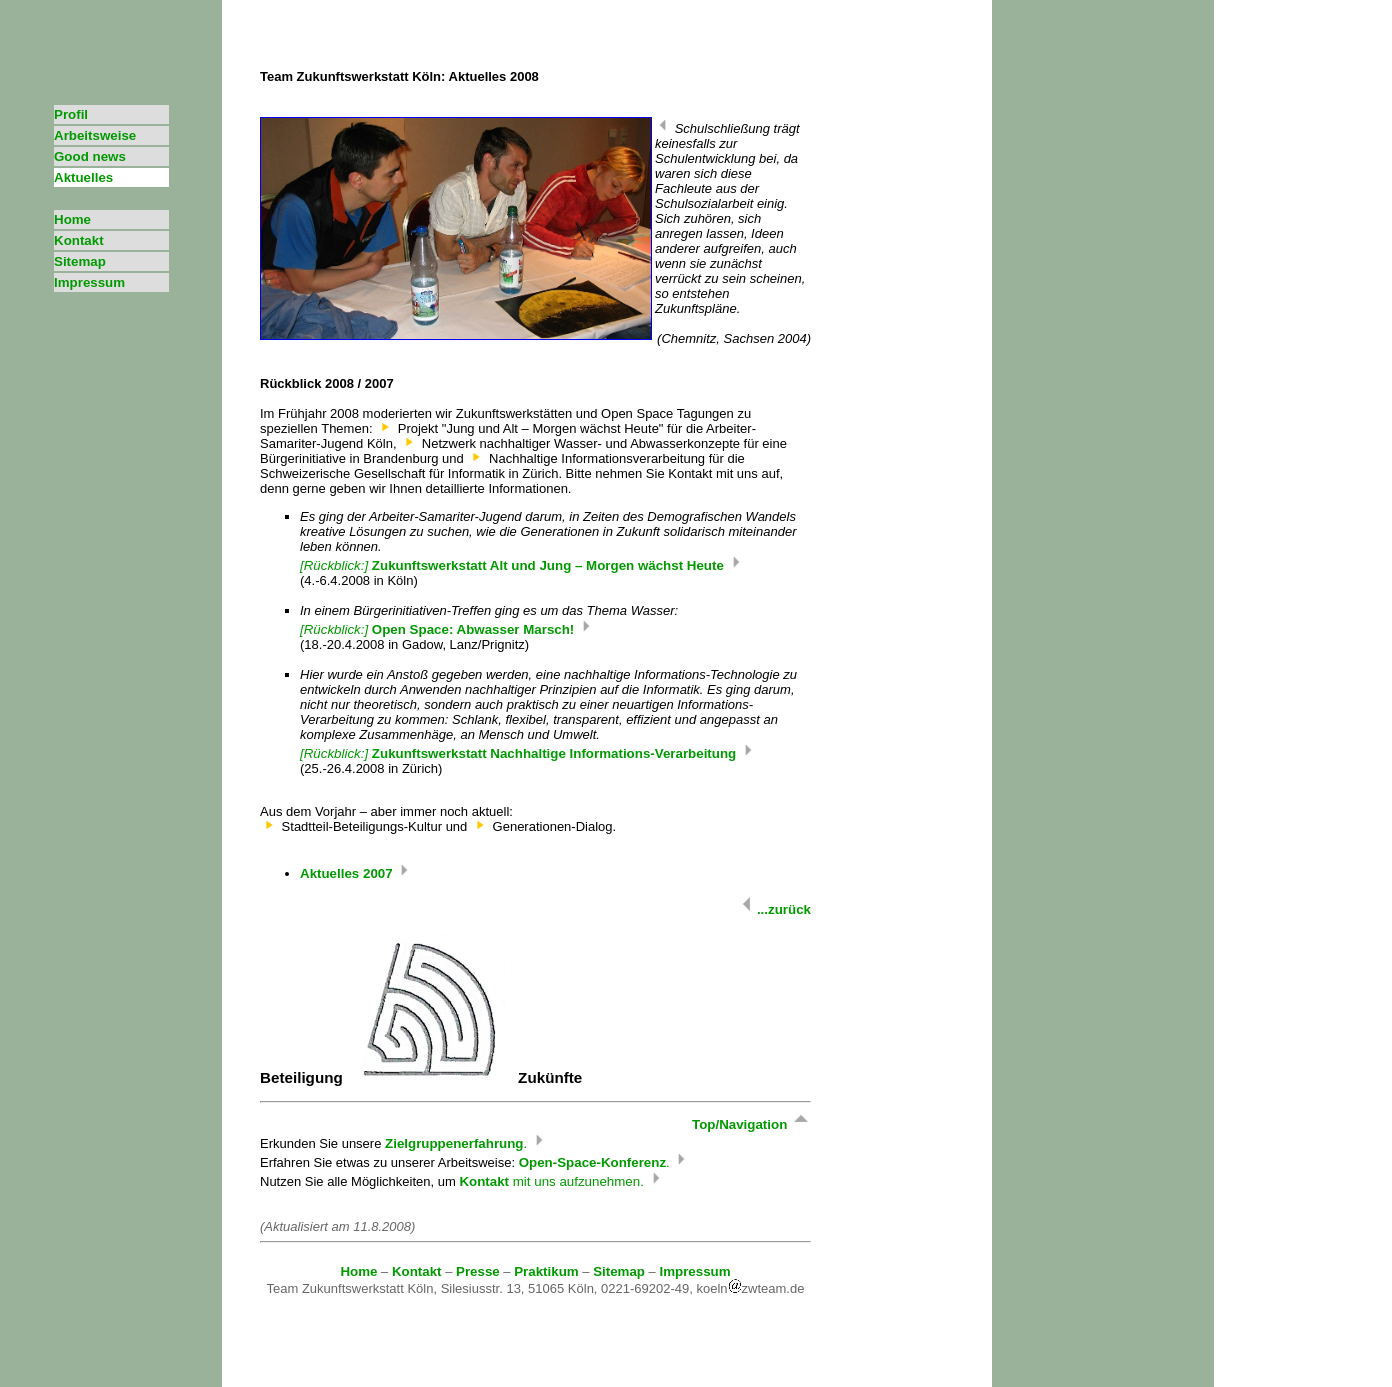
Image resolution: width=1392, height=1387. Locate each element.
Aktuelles (83, 177)
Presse (478, 1271)
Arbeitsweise (95, 135)
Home (72, 219)
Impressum (89, 282)
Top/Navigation (751, 1124)
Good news (90, 156)
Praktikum (546, 1271)
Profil (71, 114)
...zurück (774, 909)
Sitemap (80, 261)
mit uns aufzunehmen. (561, 1181)
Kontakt (79, 240)
